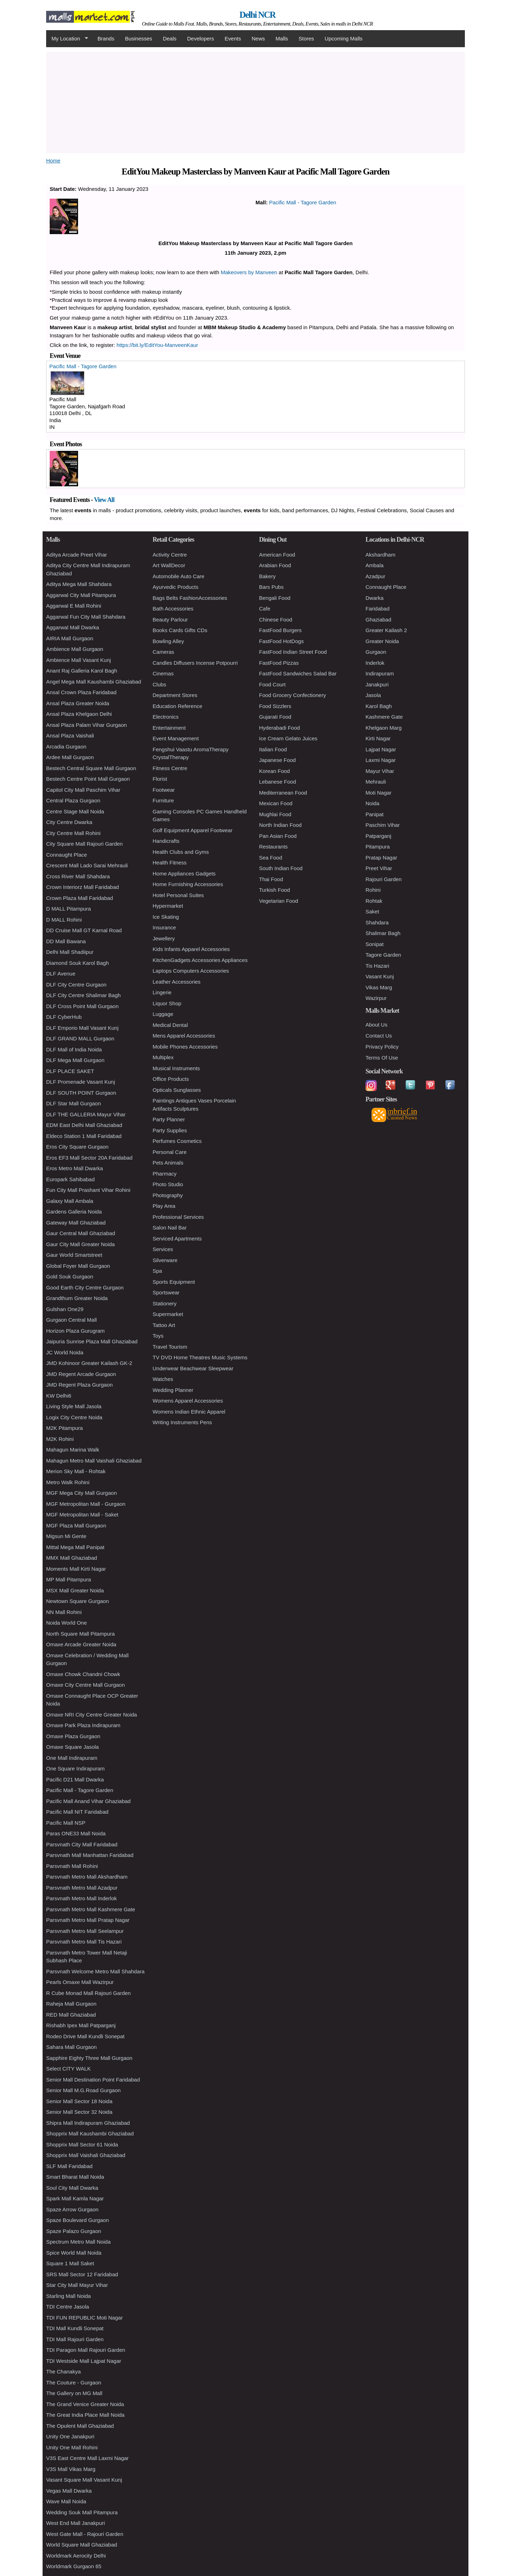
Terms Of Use (382, 1058)
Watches (163, 1379)
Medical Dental (170, 1025)
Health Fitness (170, 862)
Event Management (176, 738)
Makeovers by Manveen (249, 272)
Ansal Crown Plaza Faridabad (81, 692)
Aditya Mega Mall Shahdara (78, 584)
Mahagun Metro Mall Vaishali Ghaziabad (94, 1461)
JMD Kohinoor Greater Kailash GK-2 (89, 1363)
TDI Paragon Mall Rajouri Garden (85, 2350)
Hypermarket (168, 906)
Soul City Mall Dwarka (72, 2188)
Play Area (164, 1206)
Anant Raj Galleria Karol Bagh (81, 671)
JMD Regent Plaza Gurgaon (79, 1385)
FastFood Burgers (280, 630)
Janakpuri (377, 684)
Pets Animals (168, 1163)
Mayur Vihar (380, 771)
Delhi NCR (257, 15)
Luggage (163, 1014)
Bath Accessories (173, 609)
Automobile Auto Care (178, 576)
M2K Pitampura (64, 1428)
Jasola (373, 695)
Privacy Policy (382, 1047)
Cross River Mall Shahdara (78, 876)
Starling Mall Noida (68, 2296)
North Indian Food (280, 825)
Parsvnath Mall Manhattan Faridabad (89, 1855)
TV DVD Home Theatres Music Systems (200, 1357)
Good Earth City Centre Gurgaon (84, 1287)
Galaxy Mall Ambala (69, 1201)
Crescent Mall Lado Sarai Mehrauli (87, 865)
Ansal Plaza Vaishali (70, 736)
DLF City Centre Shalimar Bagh (83, 995)
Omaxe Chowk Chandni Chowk (83, 1674)
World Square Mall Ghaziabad (81, 2545)
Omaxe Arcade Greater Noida (81, 1644)
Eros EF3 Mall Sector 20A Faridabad (89, 1158)
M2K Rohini (60, 1439)
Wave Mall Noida (66, 2501)
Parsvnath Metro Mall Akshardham (86, 1877)
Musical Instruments (176, 1068)
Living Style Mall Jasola (73, 1406)
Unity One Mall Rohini (72, 2447)
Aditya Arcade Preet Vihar (76, 555)
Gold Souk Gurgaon (69, 1276)
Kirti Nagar (378, 738)
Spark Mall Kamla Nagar (75, 2198)
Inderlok (375, 663)
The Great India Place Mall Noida (85, 2415)
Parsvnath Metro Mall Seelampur (84, 1931)
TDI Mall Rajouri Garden (75, 2339)
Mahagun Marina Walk (72, 1450)
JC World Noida (64, 1352)
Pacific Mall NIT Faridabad (77, 1812)
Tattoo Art (164, 1325)
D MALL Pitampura (68, 909)
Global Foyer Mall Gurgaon (78, 1266)
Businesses (138, 38)
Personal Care (170, 1152)
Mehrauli (376, 782)
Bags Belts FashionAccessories (190, 598)
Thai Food (271, 879)
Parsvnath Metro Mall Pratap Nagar (88, 1920)
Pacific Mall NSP (66, 1823)
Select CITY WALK (68, 2069)
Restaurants (273, 847)
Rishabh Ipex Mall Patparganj (81, 2025)
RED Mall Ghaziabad (71, 2015)
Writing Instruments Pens (182, 1422)
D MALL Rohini (64, 920)
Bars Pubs (271, 587)
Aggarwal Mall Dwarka (72, 627)
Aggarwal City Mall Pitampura (81, 595)
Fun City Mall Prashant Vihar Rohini (88, 1190)
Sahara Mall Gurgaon (71, 2047)
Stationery (165, 1303)
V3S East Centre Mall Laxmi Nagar (87, 2458)
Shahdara (377, 922)
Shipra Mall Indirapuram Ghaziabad (88, 2123)
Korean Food (274, 771)
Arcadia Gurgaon (66, 746)
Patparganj (378, 836)
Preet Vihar (379, 868)
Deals (169, 38)
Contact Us (379, 1036)
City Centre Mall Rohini (73, 833)
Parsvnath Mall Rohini (72, 1866)
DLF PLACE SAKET (70, 1071)
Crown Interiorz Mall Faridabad (82, 887)
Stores (306, 38)
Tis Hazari (377, 966)
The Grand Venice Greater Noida (85, 2404)
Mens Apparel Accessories (184, 1036)
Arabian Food (275, 565)
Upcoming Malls (344, 38)
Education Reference (177, 706)
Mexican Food (275, 803)
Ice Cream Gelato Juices (288, 738)
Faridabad (378, 609)
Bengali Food (274, 598)
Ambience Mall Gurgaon (74, 649)
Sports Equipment (174, 1282)
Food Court (272, 684)
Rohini (373, 890)
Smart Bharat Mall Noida (75, 2177)
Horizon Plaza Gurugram (75, 1331)
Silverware (165, 1260)
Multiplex (163, 1057)
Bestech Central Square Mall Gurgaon (91, 768)
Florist (160, 779)
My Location (67, 38)
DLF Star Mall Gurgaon (73, 1103)
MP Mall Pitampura (68, 1579)
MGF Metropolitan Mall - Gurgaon (85, 1504)
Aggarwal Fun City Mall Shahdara (85, 617)
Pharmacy (165, 1174)
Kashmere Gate (384, 717)
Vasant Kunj (380, 976)
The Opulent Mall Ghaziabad (80, 2426)
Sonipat (375, 944)
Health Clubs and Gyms (181, 852)
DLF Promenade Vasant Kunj (80, 1082)
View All (104, 499)
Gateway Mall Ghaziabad (76, 1223)
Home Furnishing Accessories (188, 884)
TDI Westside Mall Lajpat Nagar (83, 2361)
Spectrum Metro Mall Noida (78, 2242)
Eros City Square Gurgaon (77, 1147)
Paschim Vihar (383, 825)
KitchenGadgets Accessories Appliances (200, 960)
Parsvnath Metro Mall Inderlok (81, 1898)
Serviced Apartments (177, 1239)
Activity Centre (170, 555)
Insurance (164, 927)
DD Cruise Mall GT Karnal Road (84, 930)
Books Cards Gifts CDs (180, 630)
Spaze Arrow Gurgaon (72, 2209)
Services (163, 1249)
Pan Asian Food (278, 836)
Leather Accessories (176, 982)
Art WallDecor (169, 565)
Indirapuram (380, 673)
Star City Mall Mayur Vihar (77, 2285)
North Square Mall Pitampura (80, 1634)
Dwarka (375, 598)
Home (53, 160)
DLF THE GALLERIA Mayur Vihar (86, 1114)
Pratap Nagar (381, 858)
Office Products (171, 1079)
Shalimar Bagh (383, 933)
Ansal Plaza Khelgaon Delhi (79, 714)
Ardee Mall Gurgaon (70, 757)
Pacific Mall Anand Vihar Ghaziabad (88, 1801)
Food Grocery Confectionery (292, 695)
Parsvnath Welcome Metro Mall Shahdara (95, 1971)
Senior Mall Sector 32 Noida (79, 2112)
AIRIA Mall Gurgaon (69, 638)
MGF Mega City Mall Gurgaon (81, 1493)
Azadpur (375, 576)
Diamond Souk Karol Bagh (77, 963)
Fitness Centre (170, 768)
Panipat (375, 814)
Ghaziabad (378, 620)
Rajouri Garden (384, 879)
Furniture (163, 800)
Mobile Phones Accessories (185, 1047)
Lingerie (162, 992)
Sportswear (166, 1292)
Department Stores (175, 695)
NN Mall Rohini (64, 1612)
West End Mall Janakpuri (75, 2523)
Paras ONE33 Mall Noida (76, 1833)
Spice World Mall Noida (73, 2253)
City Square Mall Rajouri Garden (84, 844)
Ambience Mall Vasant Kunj (78, 660)
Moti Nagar (378, 793)
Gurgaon (376, 652)
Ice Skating (166, 917)
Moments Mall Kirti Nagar (76, 1569)
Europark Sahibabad (70, 1179)
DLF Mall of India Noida (74, 1049)
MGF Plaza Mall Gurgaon (76, 1525)
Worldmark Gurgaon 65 (73, 2566)
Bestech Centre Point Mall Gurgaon (88, 779)
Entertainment (169, 728)
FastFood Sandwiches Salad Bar (297, 673)
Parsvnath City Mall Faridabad (81, 1844)
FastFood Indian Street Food (293, 652)
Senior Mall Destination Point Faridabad (93, 2080)
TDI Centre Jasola (67, 2307)
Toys (158, 1336)
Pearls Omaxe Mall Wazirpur (80, 1982)
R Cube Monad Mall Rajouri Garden (88, 1993)
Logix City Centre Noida (74, 1417)
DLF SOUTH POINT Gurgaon (81, 1093)
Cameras (163, 652)
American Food (277, 555)
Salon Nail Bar (170, 1228)
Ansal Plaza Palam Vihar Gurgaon (86, 725)
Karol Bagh (379, 706)
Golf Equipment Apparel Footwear (192, 830)
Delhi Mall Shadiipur (69, 952)
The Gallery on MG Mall (74, 2393)
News (258, 38)
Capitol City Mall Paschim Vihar (83, 790)
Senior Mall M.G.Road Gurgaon (83, 2090)
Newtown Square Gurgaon (77, 1601)
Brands (106, 38)
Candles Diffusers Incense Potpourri (195, 663)
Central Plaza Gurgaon (73, 800)
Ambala (375, 565)
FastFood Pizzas (279, 663)
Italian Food (273, 749)
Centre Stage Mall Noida (75, 811)
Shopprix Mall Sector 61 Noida (82, 2144)
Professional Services (178, 1217)
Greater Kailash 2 (386, 630)
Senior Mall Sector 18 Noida (79, 2101)
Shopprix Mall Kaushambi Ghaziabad (90, 2133)
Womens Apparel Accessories (188, 1401)
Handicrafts (166, 841)
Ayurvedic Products (175, 587)
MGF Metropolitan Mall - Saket (82, 1514)
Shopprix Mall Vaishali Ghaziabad (85, 2155)
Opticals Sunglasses (177, 1090)
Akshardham (380, 555)
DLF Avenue (60, 974)
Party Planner (169, 1119)
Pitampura (378, 847)
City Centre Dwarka (69, 822)
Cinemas (163, 673)
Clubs (159, 684)
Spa (157, 1271)
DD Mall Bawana (66, 941)
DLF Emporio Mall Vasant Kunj (82, 1028)
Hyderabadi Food (279, 728)
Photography (168, 1195)
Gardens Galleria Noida (74, 1212)
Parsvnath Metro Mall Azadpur (81, 1888)
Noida (372, 803)
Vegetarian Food (278, 901)
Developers (200, 38)
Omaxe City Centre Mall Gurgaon (85, 1685)
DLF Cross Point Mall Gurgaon (82, 1006)
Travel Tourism (170, 1347)
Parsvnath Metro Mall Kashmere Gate (90, 1909)
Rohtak (374, 901)
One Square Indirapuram (75, 1768)
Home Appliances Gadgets (184, 873)
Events (233, 38)
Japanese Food (277, 760)
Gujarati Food (275, 717)
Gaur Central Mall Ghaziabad (80, 1233)
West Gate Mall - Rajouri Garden (84, 2534)
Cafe (264, 609)
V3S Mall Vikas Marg (70, 2469)
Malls (281, 38)
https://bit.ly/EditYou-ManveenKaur (157, 345)
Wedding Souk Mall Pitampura (82, 2512)
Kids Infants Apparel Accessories (191, 949)
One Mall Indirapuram (71, 1758)
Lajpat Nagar (381, 749)
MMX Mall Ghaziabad (71, 1558)
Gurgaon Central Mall (71, 1320)
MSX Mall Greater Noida (75, 1590)
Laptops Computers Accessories (191, 971)
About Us (377, 1025)
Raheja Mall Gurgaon (71, 2004)
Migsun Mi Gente (66, 1536)
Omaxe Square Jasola (72, 1747)
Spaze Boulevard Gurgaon (77, 2220)
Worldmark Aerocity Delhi (76, 2556)
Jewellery (164, 938)
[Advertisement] (255, 101)
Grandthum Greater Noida (77, 1298)
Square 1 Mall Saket (70, 2263)
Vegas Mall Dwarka (69, 2491)
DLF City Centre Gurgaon (76, 985)
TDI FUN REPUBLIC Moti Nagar (84, 2318)
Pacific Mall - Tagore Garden (302, 202)
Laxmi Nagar (381, 760)
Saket (372, 911)
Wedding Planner (173, 1390)
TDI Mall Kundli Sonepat (75, 2328)
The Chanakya (63, 2371)
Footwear (164, 790)
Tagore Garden (383, 955)
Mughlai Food (275, 814)
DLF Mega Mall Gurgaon (75, 1060)
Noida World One (66, 1623)
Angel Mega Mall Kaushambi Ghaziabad (93, 682)
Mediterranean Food (283, 793)
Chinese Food (275, 620)
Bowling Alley (168, 641)
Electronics (165, 717)
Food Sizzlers (275, 706)
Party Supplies (170, 1130)
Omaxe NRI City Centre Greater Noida (91, 1715)
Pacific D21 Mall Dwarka (75, 1779)
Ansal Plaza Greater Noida (77, 703)
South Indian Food (281, 868)
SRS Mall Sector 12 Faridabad (82, 2274)
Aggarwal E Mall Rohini (73, 606)
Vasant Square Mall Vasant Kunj (84, 2480)
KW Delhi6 (58, 1396)
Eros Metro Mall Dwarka (74, 1168)
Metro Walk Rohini (67, 1482)
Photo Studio (168, 1184)
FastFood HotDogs (281, 641)
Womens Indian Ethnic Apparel (189, 1412)
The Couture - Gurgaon (73, 2382)
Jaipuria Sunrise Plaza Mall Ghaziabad (92, 1341)
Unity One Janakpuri (70, 2436)
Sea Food (270, 858)
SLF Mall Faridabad (69, 2166)
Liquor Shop (167, 1003)
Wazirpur (376, 998)
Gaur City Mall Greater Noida (80, 1244)
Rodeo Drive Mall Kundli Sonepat (85, 2036)
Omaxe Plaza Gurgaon (73, 1736)
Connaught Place (66, 855)
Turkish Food (274, 890)
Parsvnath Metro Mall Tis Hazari (84, 1942)
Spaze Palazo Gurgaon (73, 2231)
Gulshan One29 (64, 1309)
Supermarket (168, 1314)
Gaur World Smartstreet (74, 1255)
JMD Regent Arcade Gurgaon (81, 1374)
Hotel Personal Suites (178, 895)
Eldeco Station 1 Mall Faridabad (84, 1136)
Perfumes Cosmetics (177, 1141)
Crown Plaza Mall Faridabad (79, 898)
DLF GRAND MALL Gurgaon (80, 1038)
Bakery (267, 576)
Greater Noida (382, 641)
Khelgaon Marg (384, 728)
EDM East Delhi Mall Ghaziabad (84, 1125)
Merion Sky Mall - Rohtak (76, 1471)
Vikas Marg (379, 987)
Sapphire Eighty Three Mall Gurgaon (89, 2058)
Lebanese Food (277, 782)
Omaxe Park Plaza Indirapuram (83, 1725)
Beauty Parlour (170, 620)
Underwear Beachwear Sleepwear (193, 1368)
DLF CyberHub (64, 1017)
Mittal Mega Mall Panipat (75, 1547)
